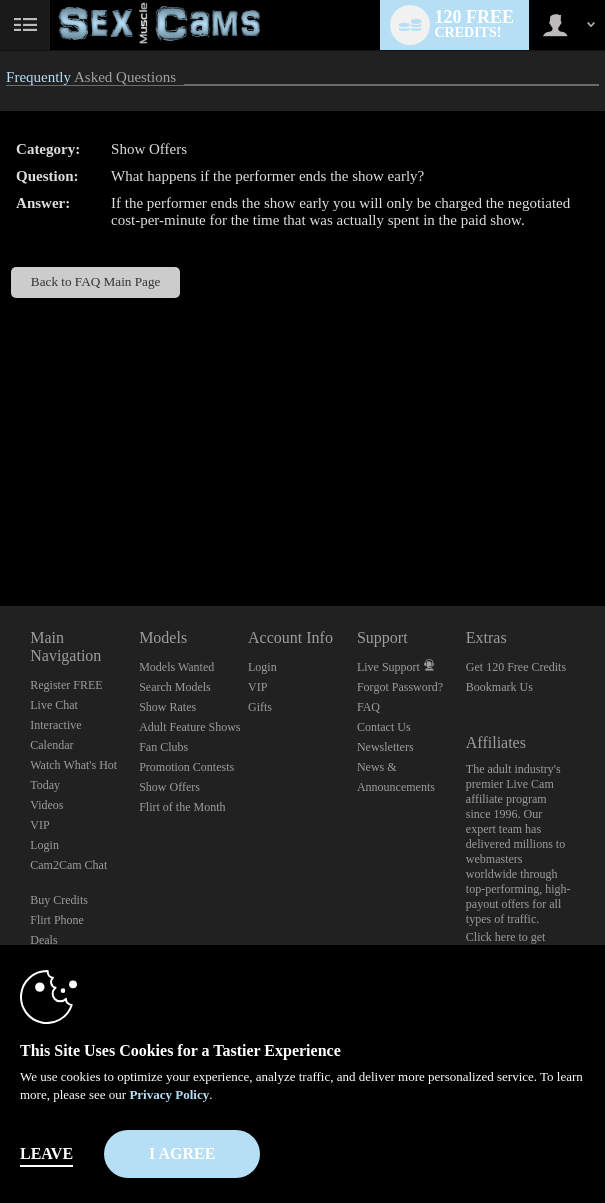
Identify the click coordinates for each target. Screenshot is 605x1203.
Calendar (51, 745)
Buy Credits (59, 900)
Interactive (55, 725)
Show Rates (167, 707)
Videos (46, 805)
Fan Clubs (163, 747)
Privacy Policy (169, 1094)
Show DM (0, 531)
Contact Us (384, 727)
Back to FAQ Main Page (96, 281)
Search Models (175, 687)
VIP (39, 825)
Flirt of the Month (182, 807)
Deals (43, 940)
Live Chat (54, 705)
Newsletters (385, 747)
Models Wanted (176, 667)
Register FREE (66, 685)
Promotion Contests (186, 767)
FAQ (368, 707)
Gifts (260, 707)
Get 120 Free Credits (516, 667)
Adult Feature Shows (189, 727)
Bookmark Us (499, 687)
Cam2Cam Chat (68, 865)
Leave (46, 1153)
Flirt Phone (57, 920)
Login (44, 845)
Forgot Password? (400, 687)
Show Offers (169, 787)
